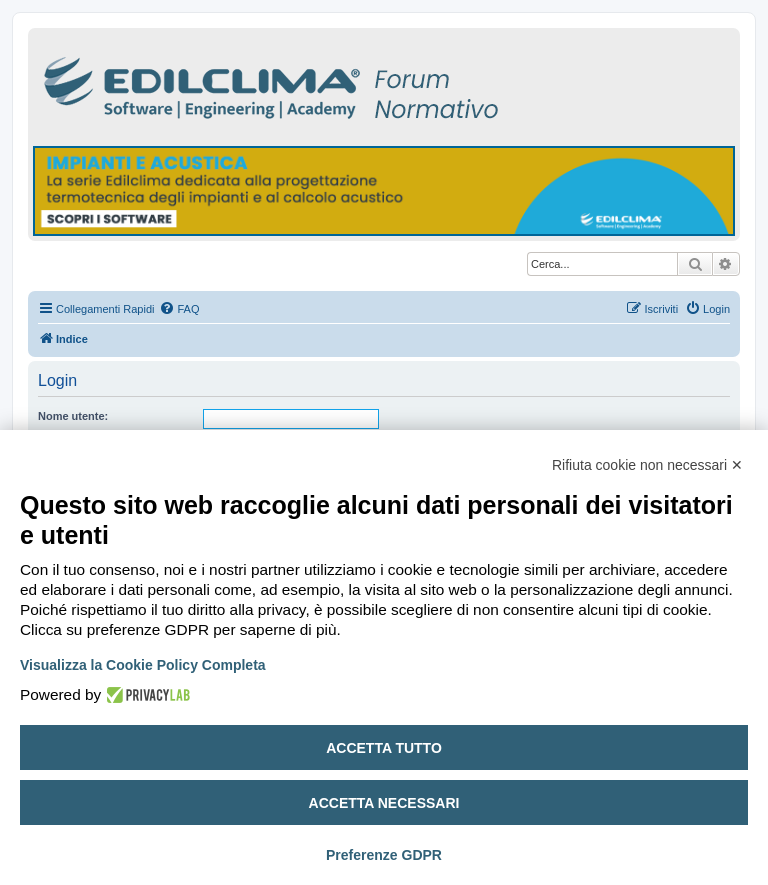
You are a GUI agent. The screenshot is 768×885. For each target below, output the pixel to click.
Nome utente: (73, 416)
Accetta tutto (384, 748)
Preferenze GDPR (384, 855)
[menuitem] (179, 309)
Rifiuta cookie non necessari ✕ (647, 465)
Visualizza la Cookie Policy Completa (143, 665)
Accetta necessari (384, 803)
